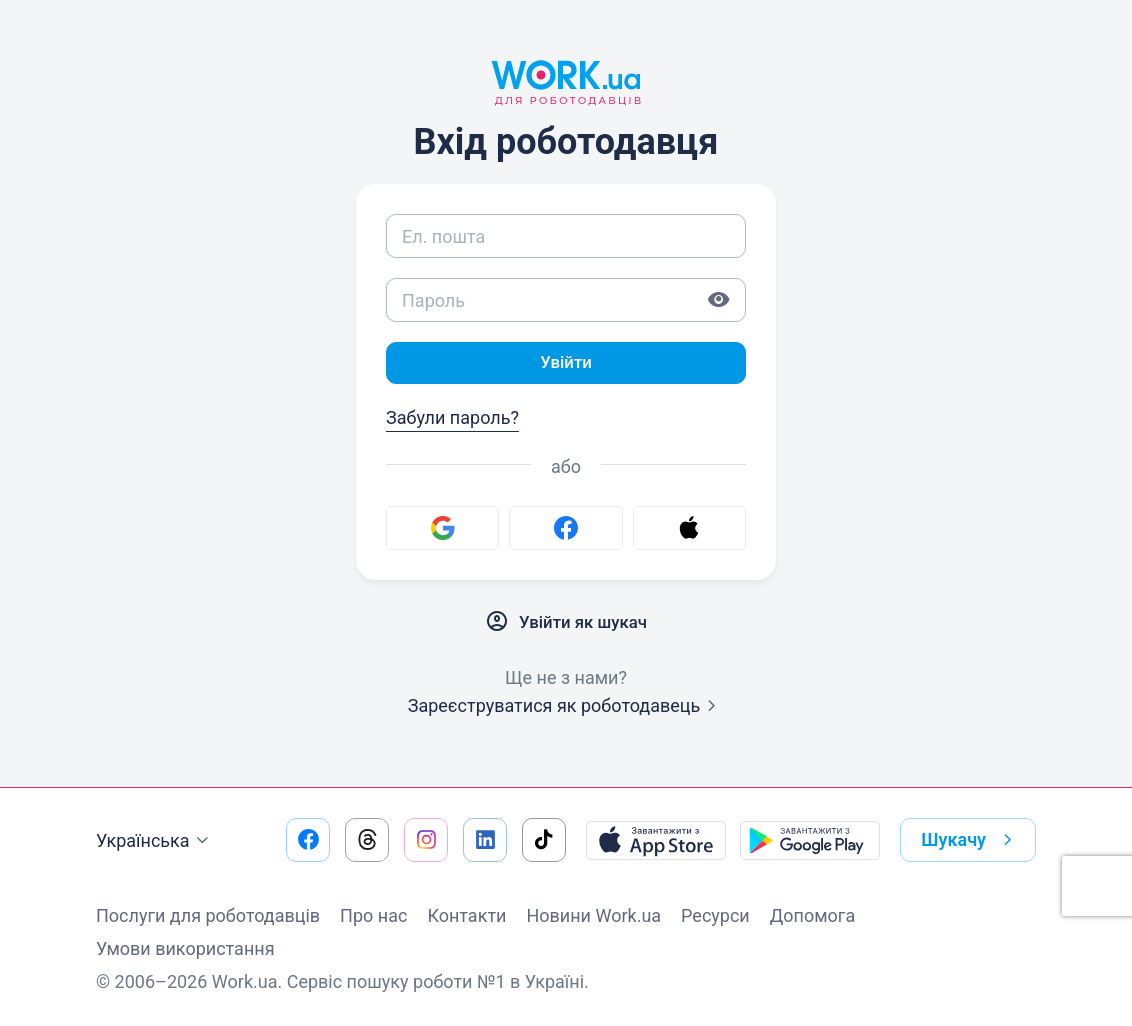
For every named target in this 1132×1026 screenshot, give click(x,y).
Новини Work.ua (593, 915)
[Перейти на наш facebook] (308, 840)
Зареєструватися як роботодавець (566, 707)
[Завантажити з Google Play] (810, 840)
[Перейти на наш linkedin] (485, 840)
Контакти (466, 915)
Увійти (566, 363)
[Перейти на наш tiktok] (544, 840)
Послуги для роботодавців (208, 915)
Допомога (812, 915)
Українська (155, 841)
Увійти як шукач (566, 624)
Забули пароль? (452, 419)
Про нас (373, 915)
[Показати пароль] (719, 300)
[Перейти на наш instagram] (426, 840)
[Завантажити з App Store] (656, 840)
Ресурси (715, 915)
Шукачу (970, 840)
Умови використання (185, 948)
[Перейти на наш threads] (367, 840)
